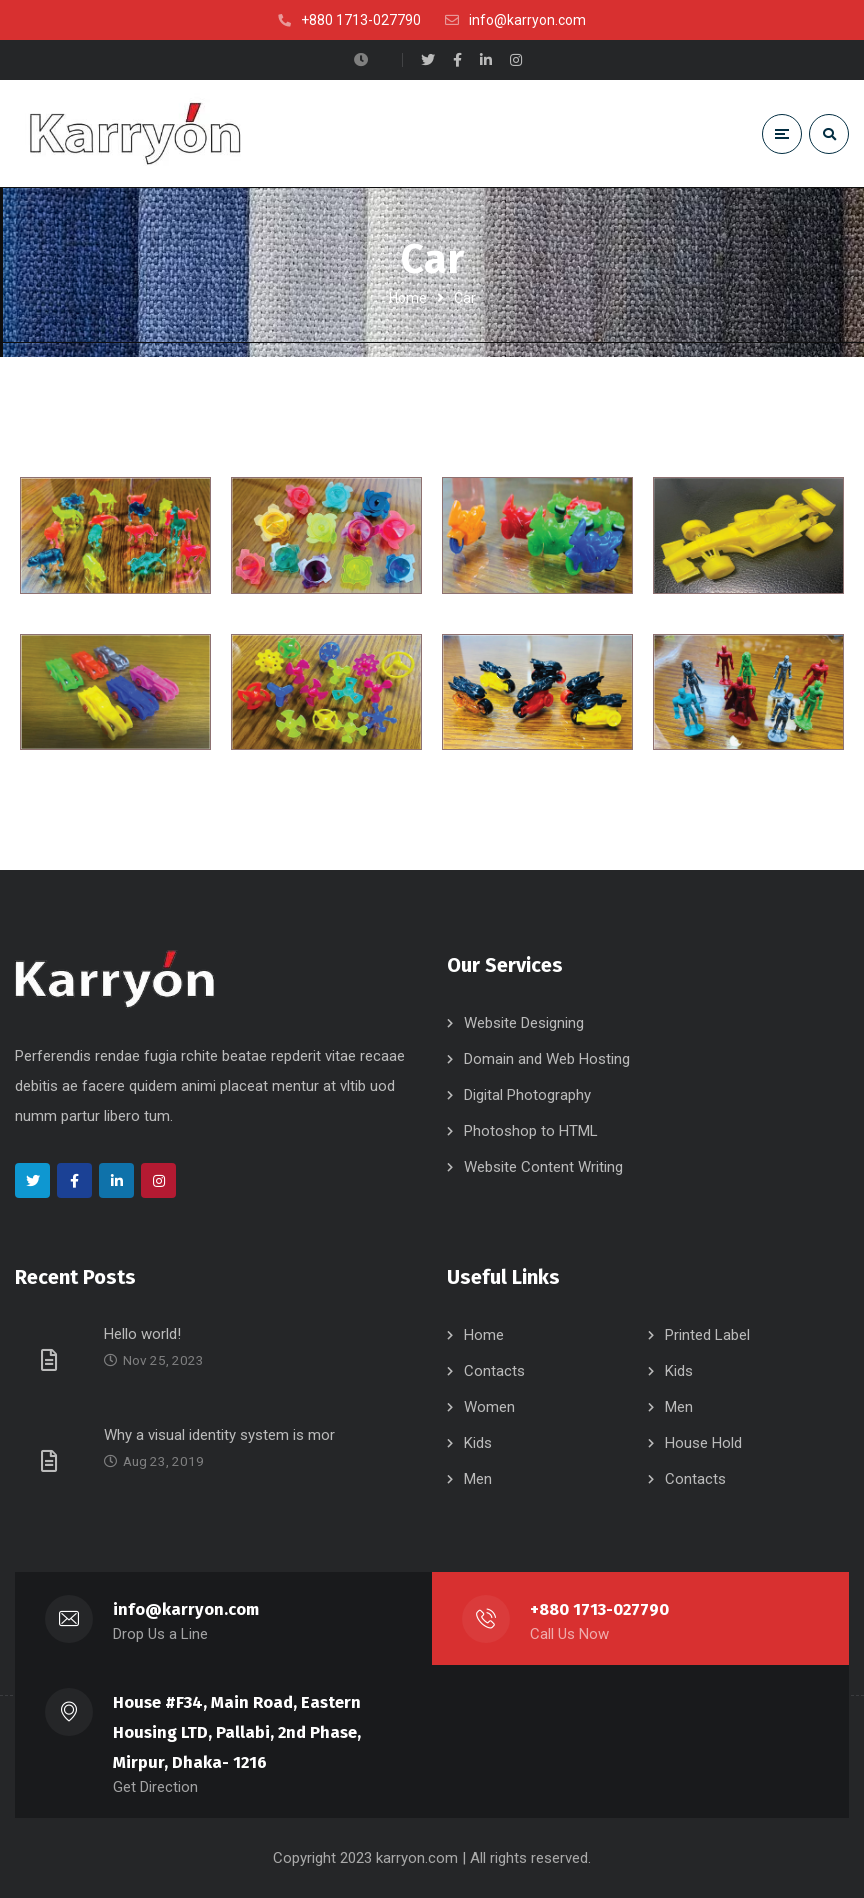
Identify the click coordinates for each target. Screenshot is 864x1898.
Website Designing (524, 1023)
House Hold (703, 1443)
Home (408, 298)
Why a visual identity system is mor (219, 1435)
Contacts (494, 1371)
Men (679, 1407)
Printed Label (707, 1335)
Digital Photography (527, 1095)
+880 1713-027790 (599, 1609)
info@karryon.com (186, 1609)
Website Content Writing (543, 1167)
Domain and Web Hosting (547, 1059)
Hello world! (142, 1334)
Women (489, 1407)
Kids (679, 1371)
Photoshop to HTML (531, 1131)
